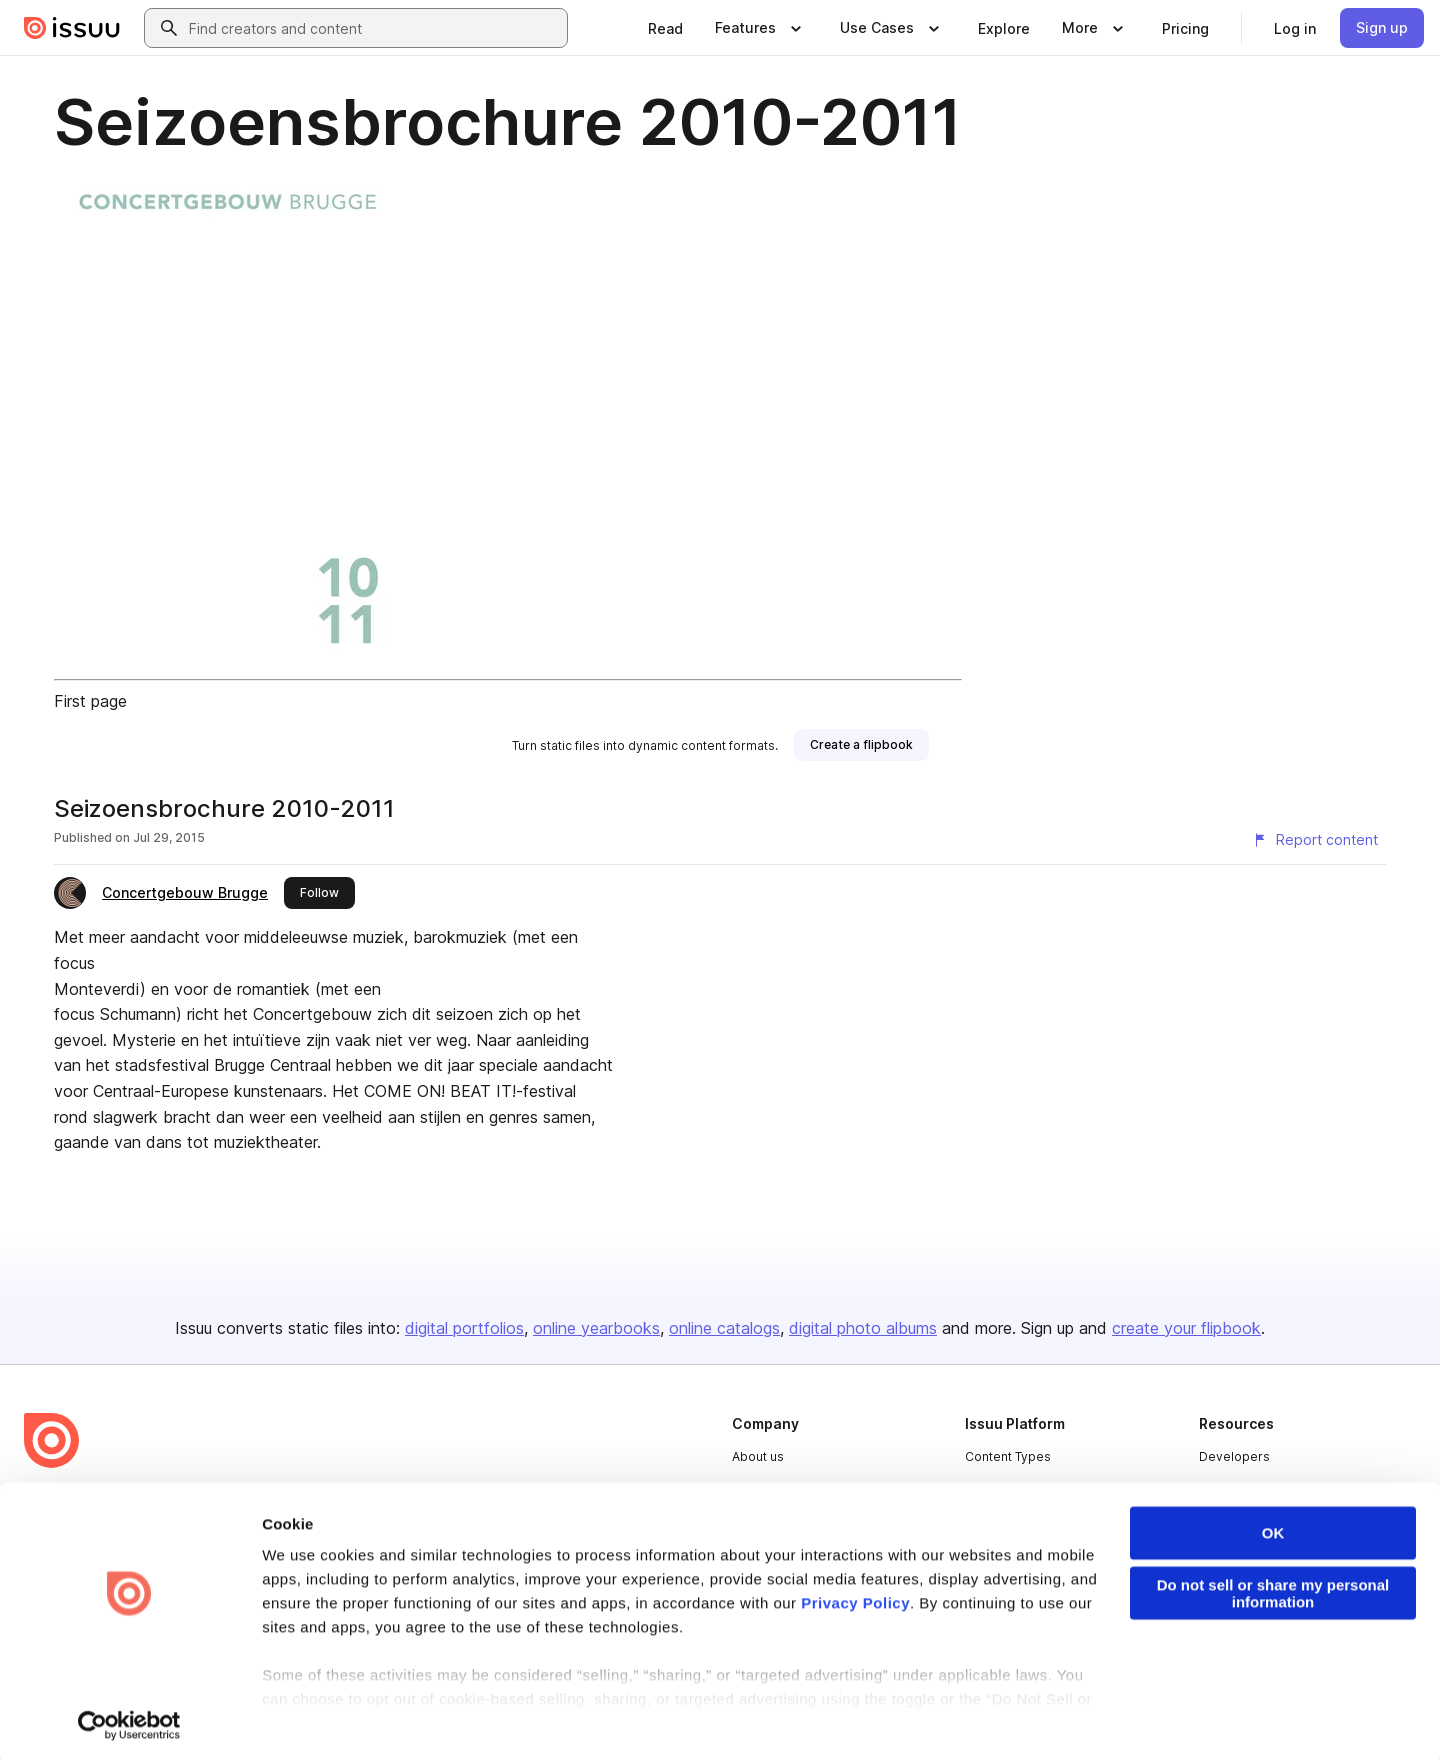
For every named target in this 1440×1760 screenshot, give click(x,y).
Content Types (1008, 1456)
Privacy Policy (855, 1598)
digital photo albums (863, 1328)
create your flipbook (1186, 1328)
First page (90, 701)
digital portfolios (464, 1328)
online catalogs (724, 1328)
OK (1273, 1528)
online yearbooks (596, 1328)
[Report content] (1315, 840)
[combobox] (374, 28)
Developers (1234, 1456)
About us (758, 1456)
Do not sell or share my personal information (1273, 1589)
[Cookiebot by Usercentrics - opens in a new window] (129, 1721)
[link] (665, 28)
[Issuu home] (72, 28)
